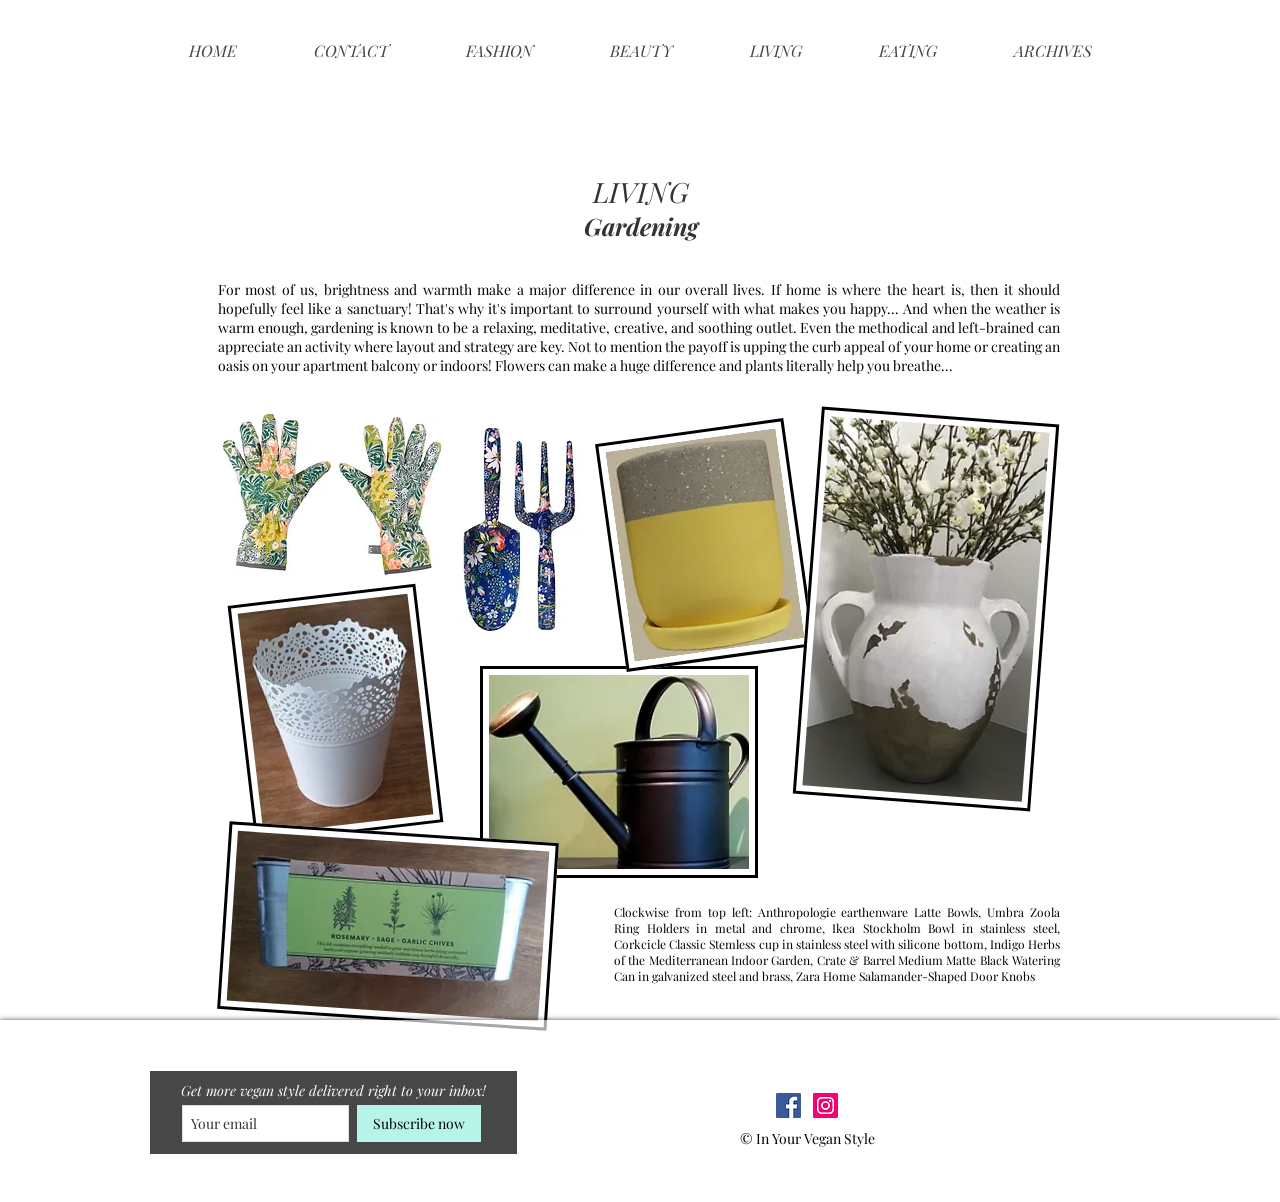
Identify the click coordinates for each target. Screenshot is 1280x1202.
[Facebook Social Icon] (788, 1105)
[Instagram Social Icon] (825, 1105)
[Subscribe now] (419, 1123)
